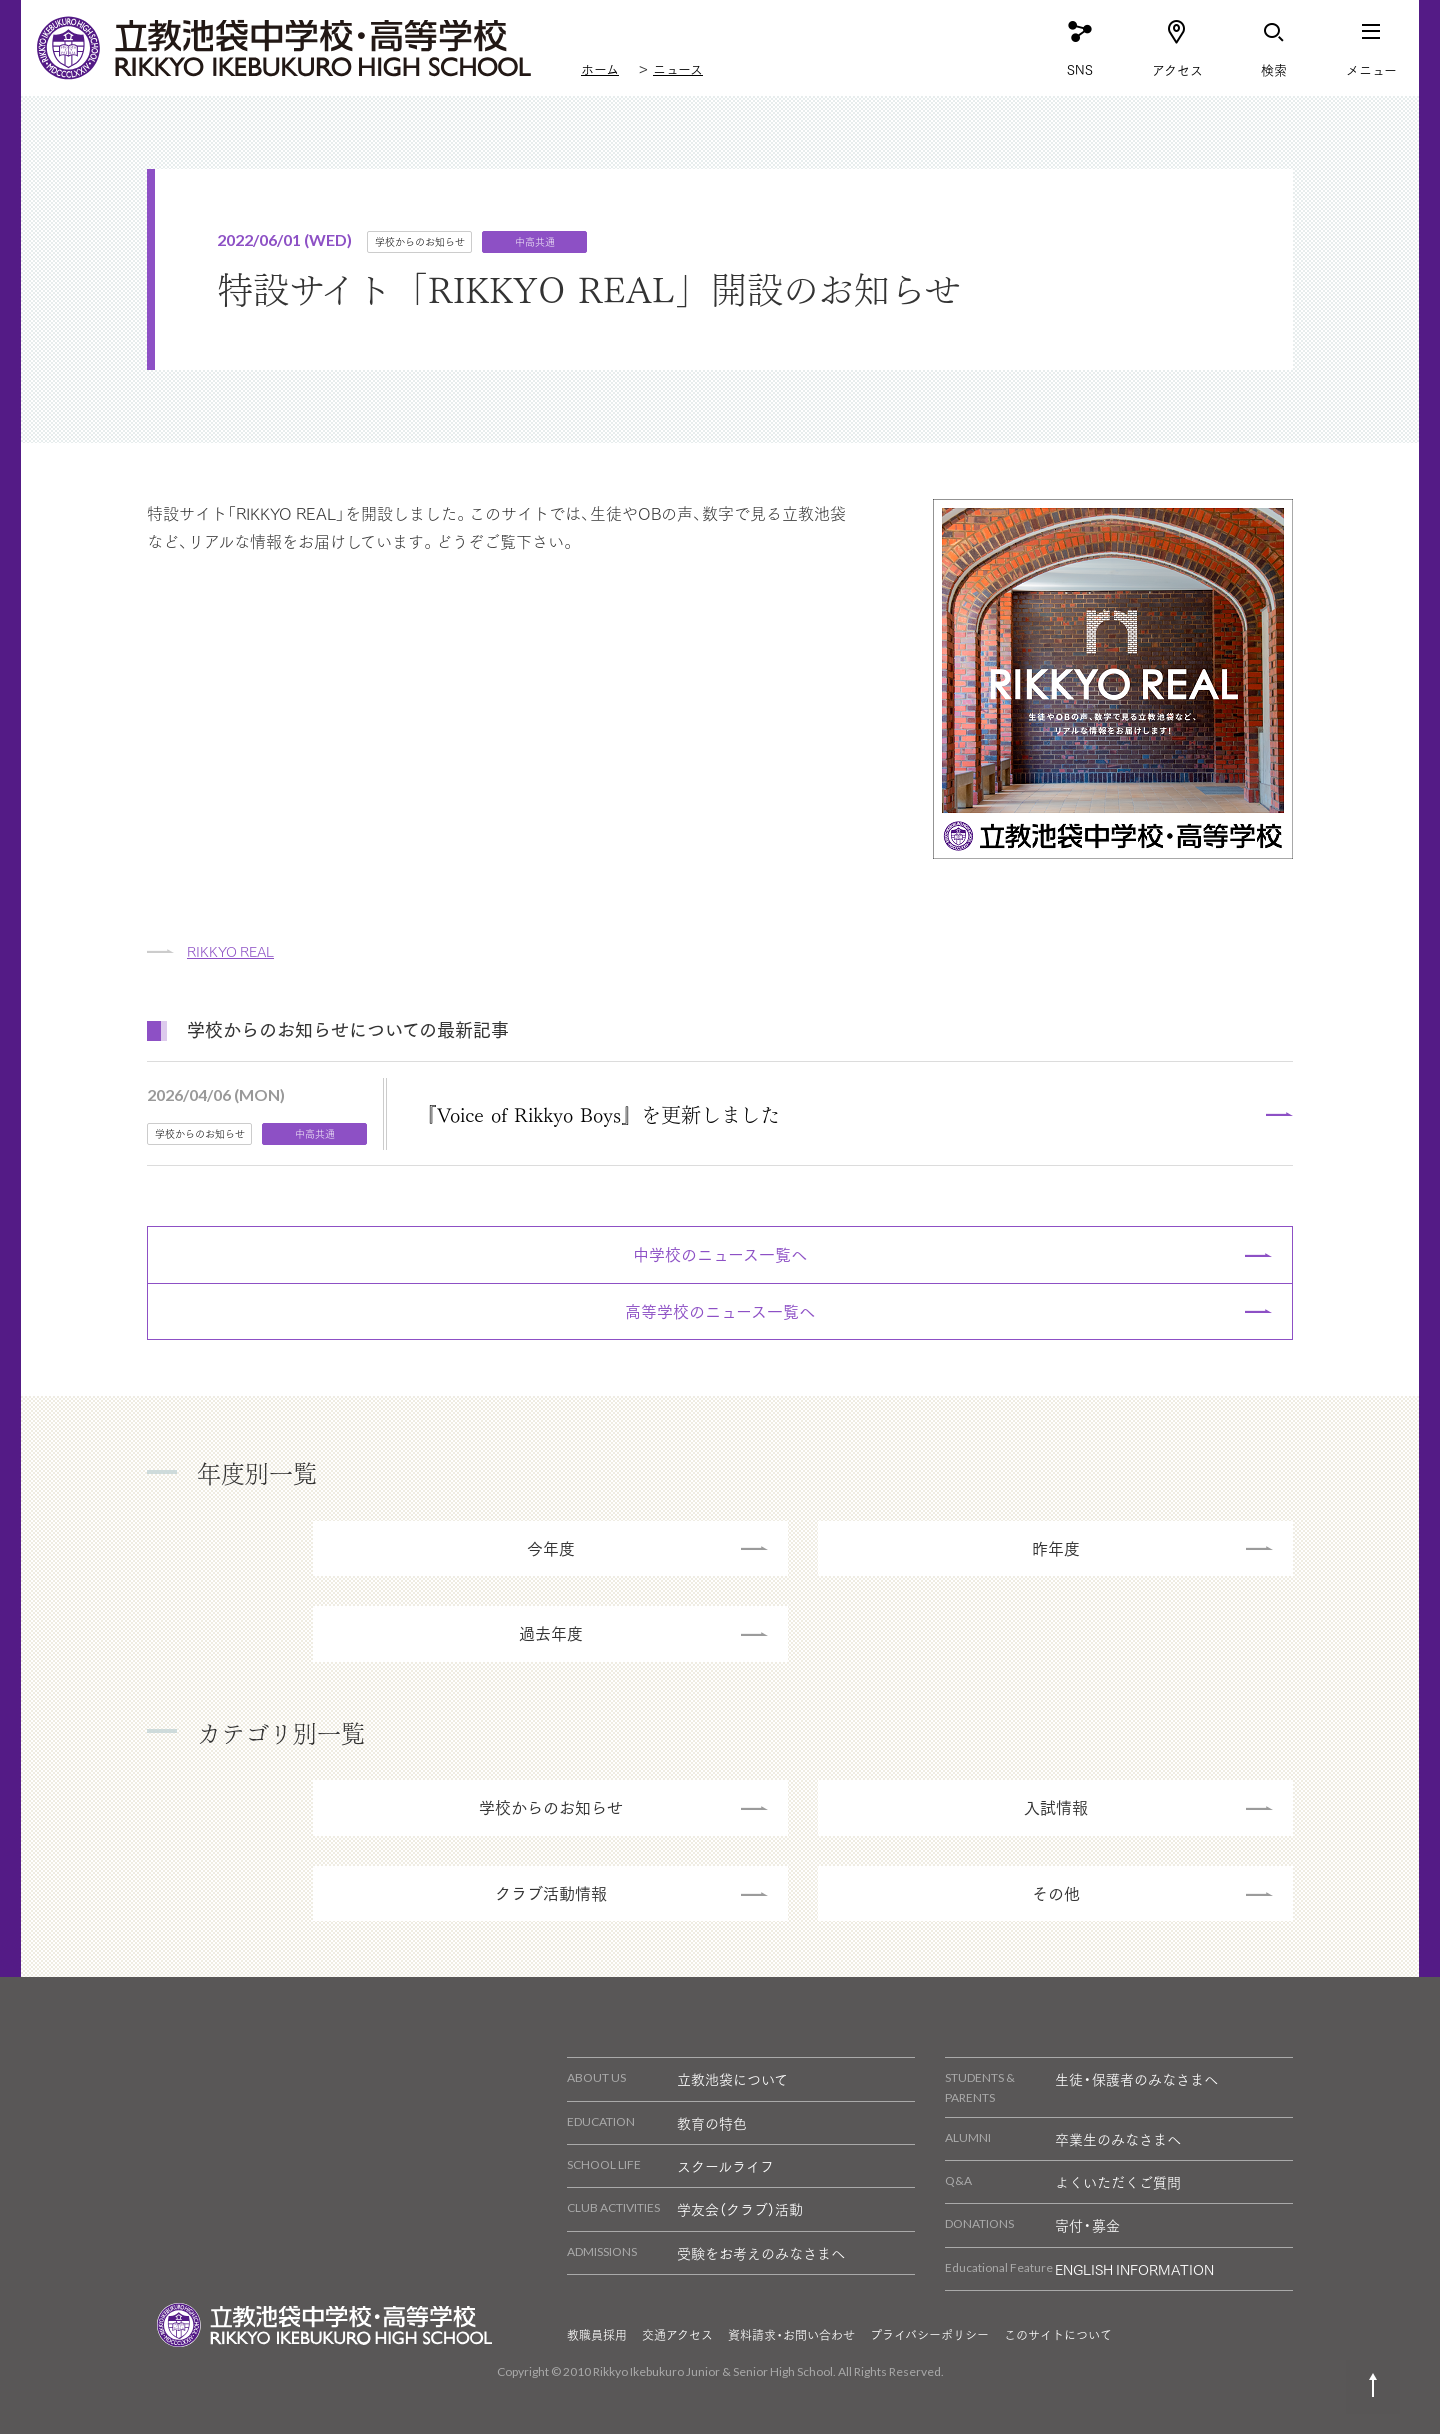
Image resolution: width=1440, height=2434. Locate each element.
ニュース (678, 68)
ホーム (600, 68)
